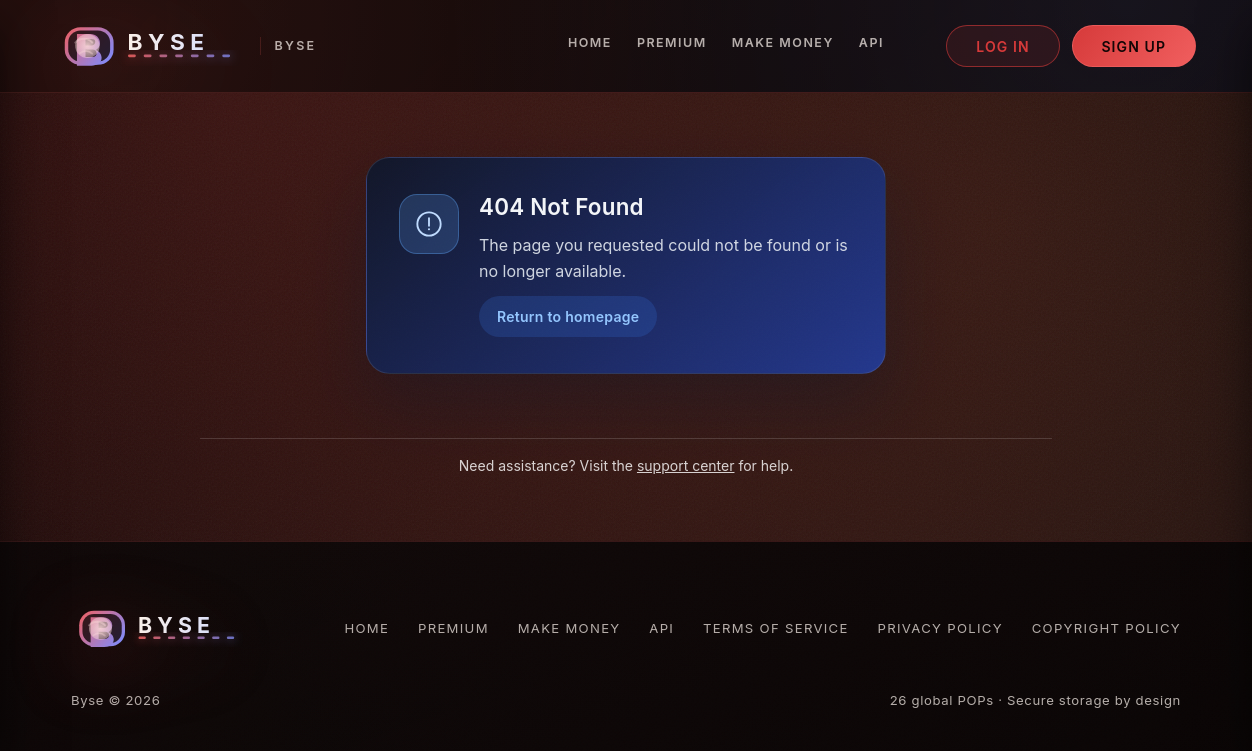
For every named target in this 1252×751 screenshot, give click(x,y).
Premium (672, 42)
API (871, 42)
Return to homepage (568, 316)
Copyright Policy (1106, 628)
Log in (1003, 46)
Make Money (783, 42)
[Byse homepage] (186, 46)
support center (686, 465)
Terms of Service (776, 628)
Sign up (1133, 46)
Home (590, 42)
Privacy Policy (940, 628)
